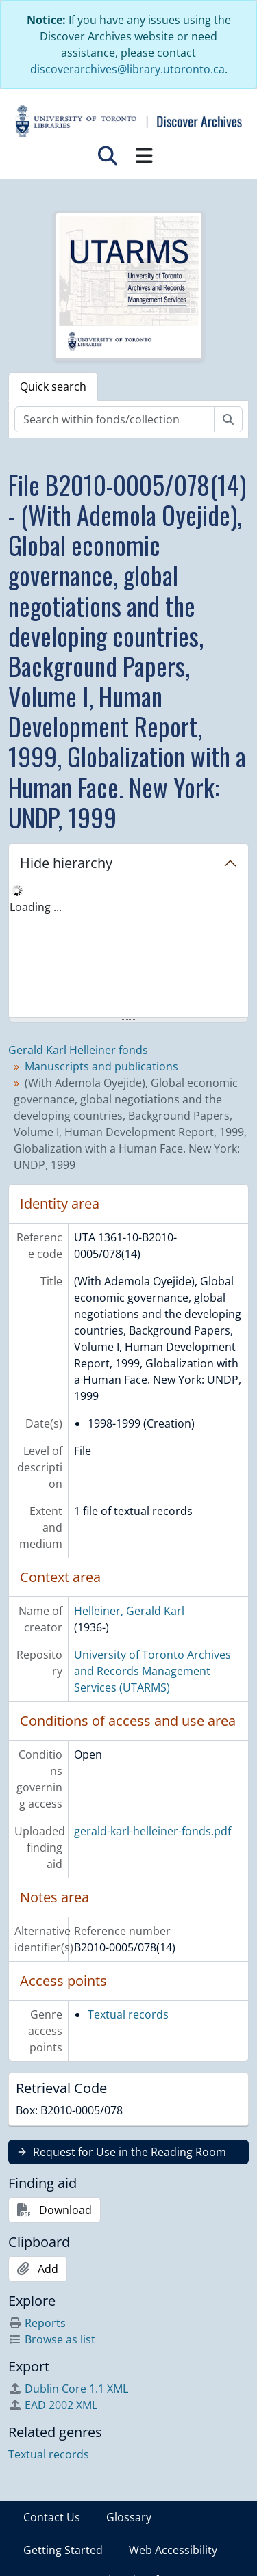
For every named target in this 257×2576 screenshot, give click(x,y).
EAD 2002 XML (52, 2405)
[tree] (128, 950)
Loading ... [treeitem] (36, 907)
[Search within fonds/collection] (114, 419)
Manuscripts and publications (101, 1066)
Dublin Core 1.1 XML (68, 2388)
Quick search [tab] (53, 386)
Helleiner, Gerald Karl (129, 1610)
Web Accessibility (173, 2550)
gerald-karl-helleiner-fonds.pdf (152, 1831)
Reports (37, 2322)
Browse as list (51, 2339)
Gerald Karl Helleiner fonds (78, 1049)
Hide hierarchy (66, 863)
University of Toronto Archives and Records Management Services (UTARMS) (152, 1671)
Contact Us (51, 2517)
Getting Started (63, 2550)
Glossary (128, 2517)
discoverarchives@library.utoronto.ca (127, 69)
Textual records (128, 2014)
